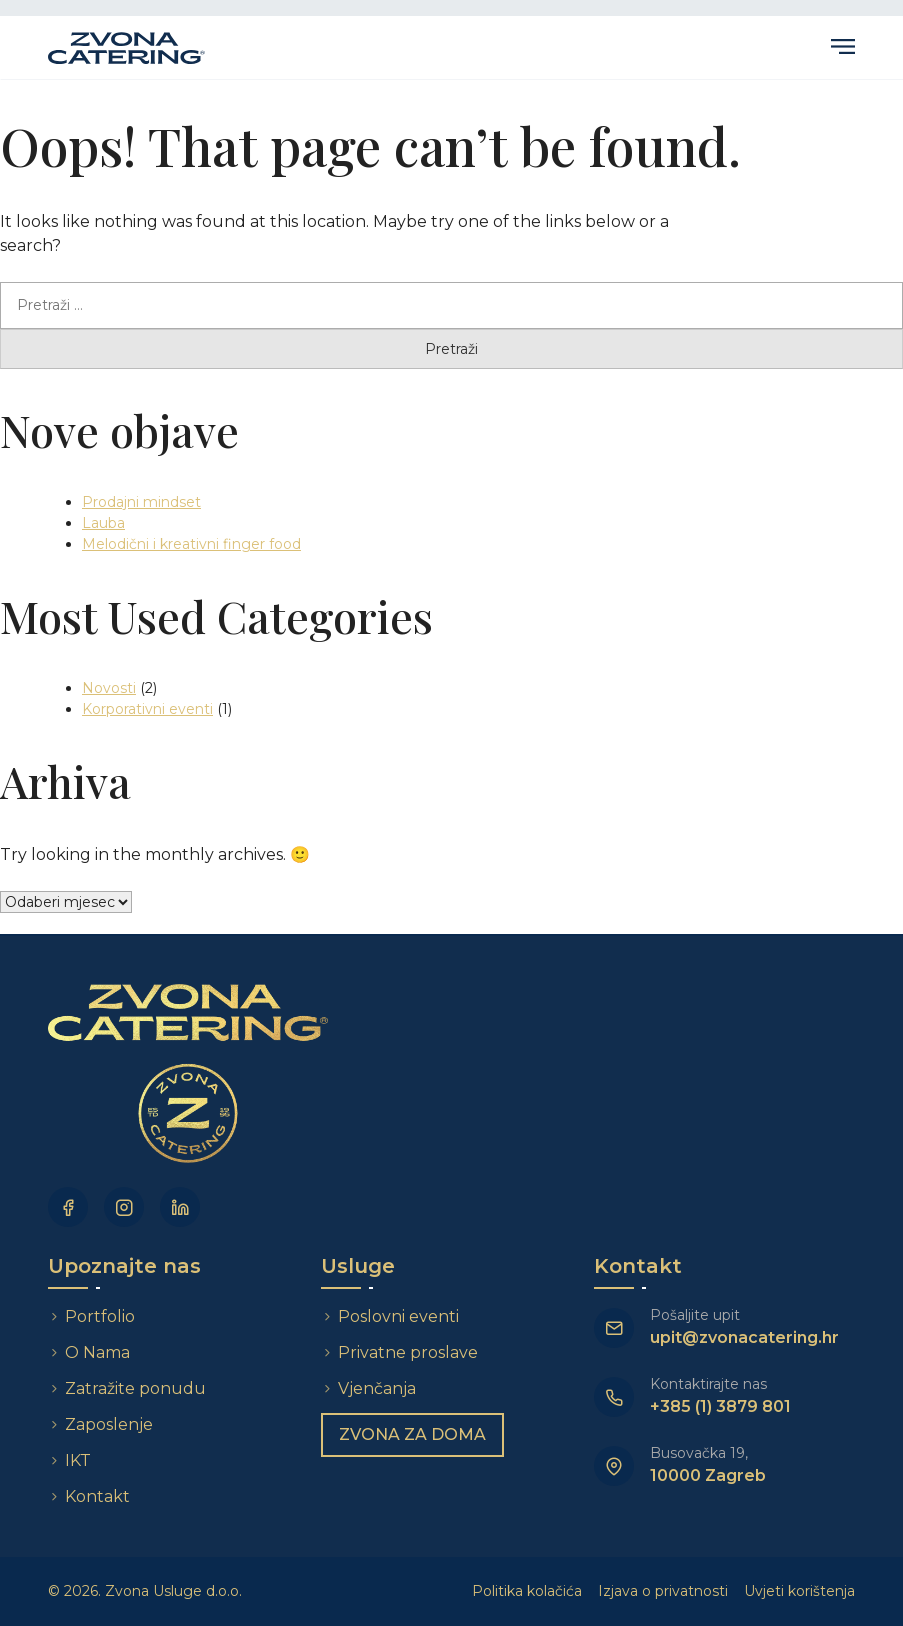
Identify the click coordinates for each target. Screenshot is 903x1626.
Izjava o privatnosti (663, 1591)
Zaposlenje (109, 1424)
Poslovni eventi (398, 1316)
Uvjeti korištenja (799, 1591)
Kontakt (97, 1496)
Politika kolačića (527, 1591)
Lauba (103, 523)
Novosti (109, 688)
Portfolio (100, 1316)
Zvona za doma (412, 1434)
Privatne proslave (408, 1352)
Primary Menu (843, 46)
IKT (78, 1460)
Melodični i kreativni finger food (191, 544)
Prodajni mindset (141, 502)
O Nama (97, 1352)
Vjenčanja (377, 1388)
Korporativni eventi (147, 709)
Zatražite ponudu (137, 1388)
